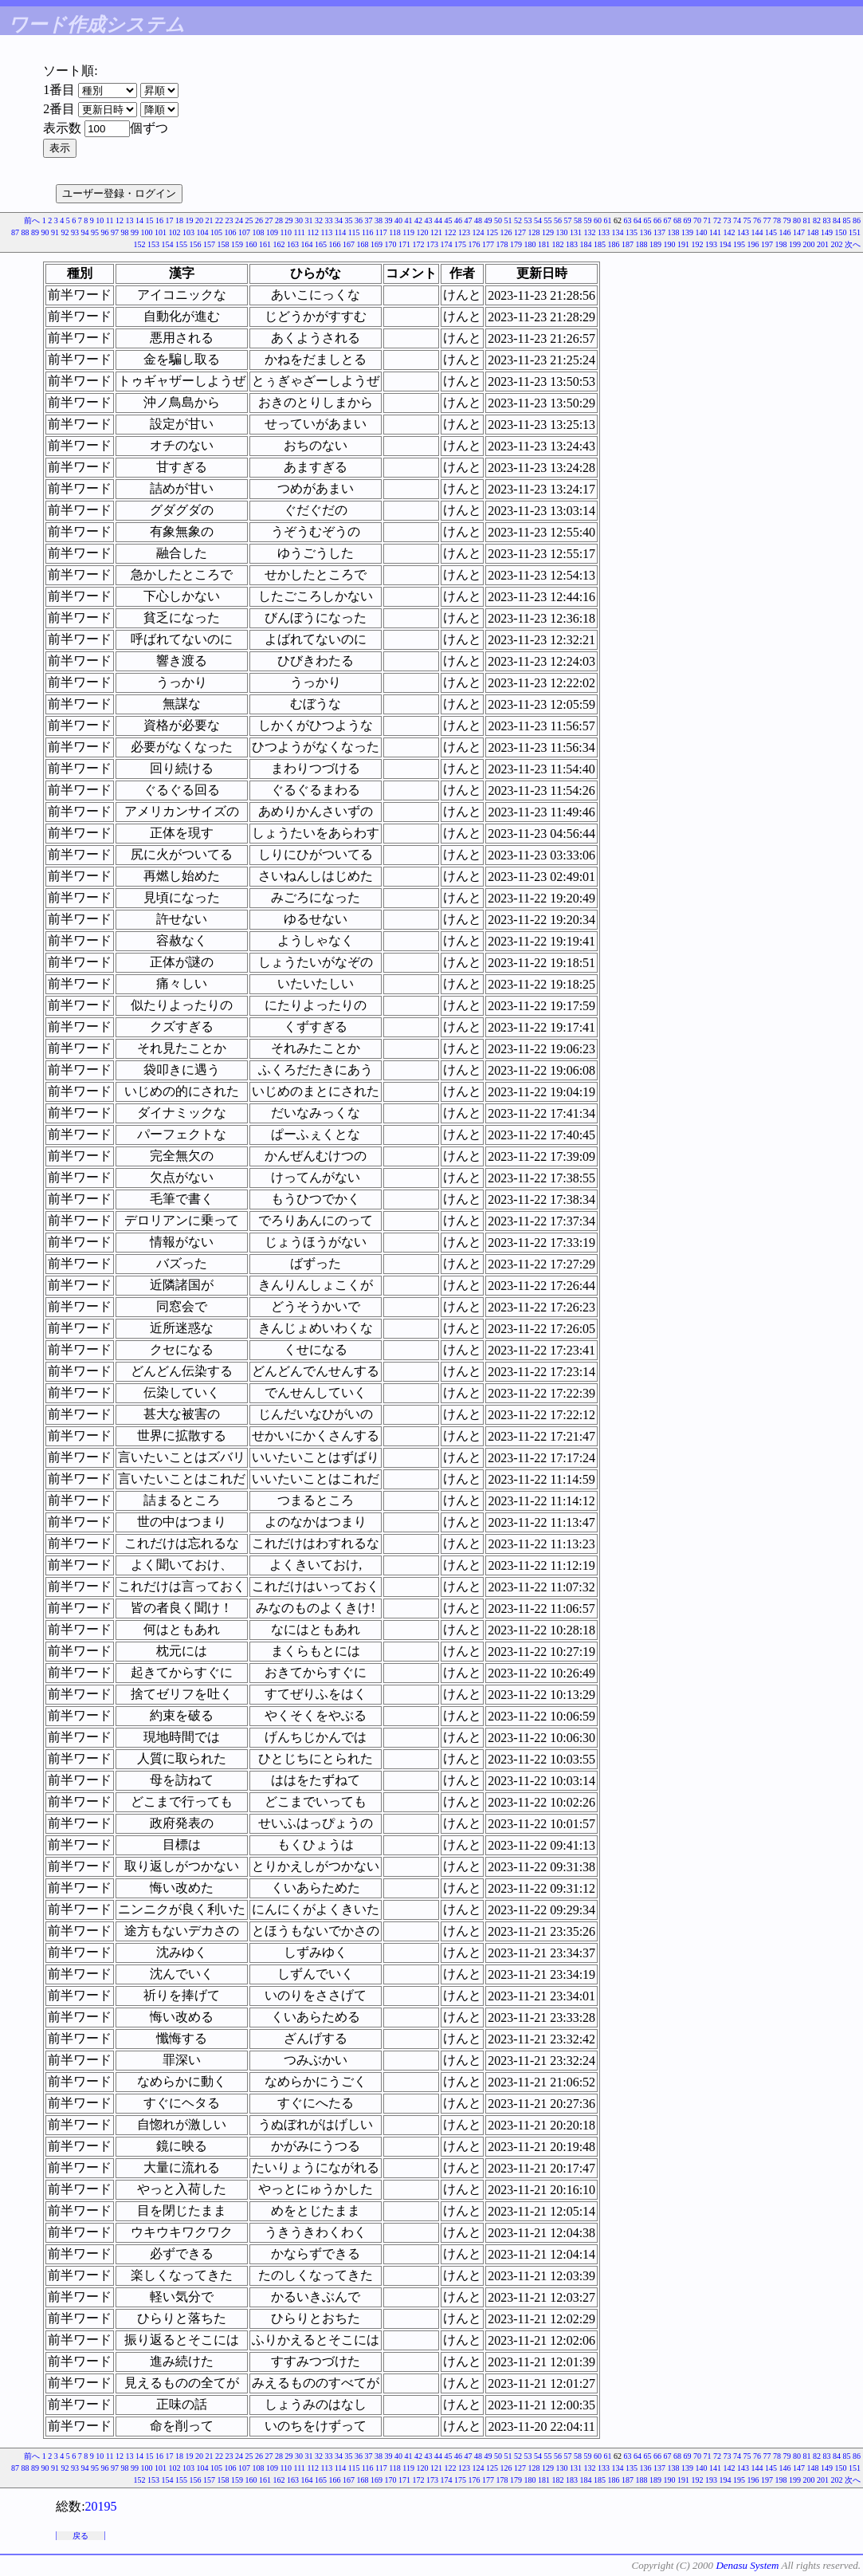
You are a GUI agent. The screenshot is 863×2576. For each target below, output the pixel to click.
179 (516, 244)
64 (637, 220)
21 (210, 220)
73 (728, 220)
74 (737, 220)
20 (199, 220)
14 (139, 220)
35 (349, 220)
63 (628, 220)
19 (190, 220)
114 (341, 232)
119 (408, 232)
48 (478, 220)
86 (857, 220)
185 (600, 244)
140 (702, 232)
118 (395, 232)
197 (767, 244)
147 (799, 232)
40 (398, 220)
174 (447, 244)
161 (265, 244)
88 (25, 232)
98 (124, 232)
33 (329, 220)
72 (717, 220)
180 (530, 244)
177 (488, 244)
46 (458, 220)
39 (389, 220)
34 (339, 220)
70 (697, 220)
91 (55, 232)
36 (359, 220)
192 (698, 244)
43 (429, 220)
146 (785, 232)
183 (572, 244)
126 (506, 232)
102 (174, 232)
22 (219, 220)
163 (293, 244)
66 (657, 220)
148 (813, 232)
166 (335, 244)
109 (272, 232)
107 (244, 232)
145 (771, 232)
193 (711, 244)
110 (286, 232)
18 (179, 220)
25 (249, 220)
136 (646, 232)
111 (299, 232)
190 (670, 244)
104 (202, 232)
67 (668, 220)
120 (423, 232)
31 (309, 220)
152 (140, 244)
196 (753, 244)
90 (45, 232)
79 (787, 220)
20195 (101, 2506)
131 (576, 232)
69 (688, 220)
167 (349, 244)
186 (614, 244)
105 (216, 232)
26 (259, 220)
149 (827, 232)
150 (841, 232)
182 (558, 244)
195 (739, 244)
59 (588, 220)
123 (464, 232)
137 (659, 232)
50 (498, 220)
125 (492, 232)
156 (196, 244)
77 (767, 220)
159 (237, 244)
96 (104, 232)
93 (75, 232)
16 (159, 220)
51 (508, 220)
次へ (853, 244)
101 (161, 232)
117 (381, 232)
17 (170, 220)
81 (807, 220)
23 (229, 220)
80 (797, 220)
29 (289, 220)
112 (313, 232)
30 (299, 220)
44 (438, 220)
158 (223, 244)
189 (655, 244)
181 (544, 244)
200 (809, 244)
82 (817, 220)
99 (135, 232)
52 (518, 220)
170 (391, 244)
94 (84, 232)
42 (418, 220)
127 (520, 232)
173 (432, 244)
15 (150, 220)
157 (209, 244)
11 (110, 220)
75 (747, 220)
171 (404, 244)
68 (677, 220)
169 (376, 244)
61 (608, 220)
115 (354, 232)
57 (568, 220)
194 (726, 244)
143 (743, 232)
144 (757, 232)
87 (15, 232)
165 (321, 244)
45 (449, 220)
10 (100, 220)
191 (683, 244)
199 (795, 244)
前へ (32, 220)
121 (436, 232)
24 (239, 220)
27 (269, 220)
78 (777, 220)
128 (534, 232)
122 (451, 232)
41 (409, 220)
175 (460, 244)
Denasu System (747, 2565)
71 (708, 220)
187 (628, 244)
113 (327, 232)
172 (419, 244)
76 (757, 220)
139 (687, 232)
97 (115, 232)
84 (837, 220)
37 (369, 220)
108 (258, 232)
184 (586, 244)
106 (230, 232)
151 (855, 232)
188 (642, 244)
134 (618, 232)
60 (598, 220)
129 (548, 232)
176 (475, 244)
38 (378, 220)
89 (35, 232)
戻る (80, 2535)
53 (528, 220)
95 (95, 232)
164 (307, 244)
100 (146, 232)
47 (469, 220)
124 (478, 232)
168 (363, 244)
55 (548, 220)
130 (562, 232)
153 (153, 244)
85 (847, 220)
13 (130, 220)
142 (730, 232)
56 (558, 220)
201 (823, 244)
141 (715, 232)
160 (251, 244)
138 (674, 232)
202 (837, 244)
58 (578, 220)
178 (502, 244)
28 (279, 220)
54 (538, 220)
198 (781, 244)
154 (168, 244)
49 (488, 220)
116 (368, 232)
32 (319, 220)
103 (188, 232)
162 (279, 244)
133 (604, 232)
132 (590, 232)
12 (120, 220)
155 (181, 244)
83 (827, 220)
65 (648, 220)
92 (65, 232)
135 (631, 232)
